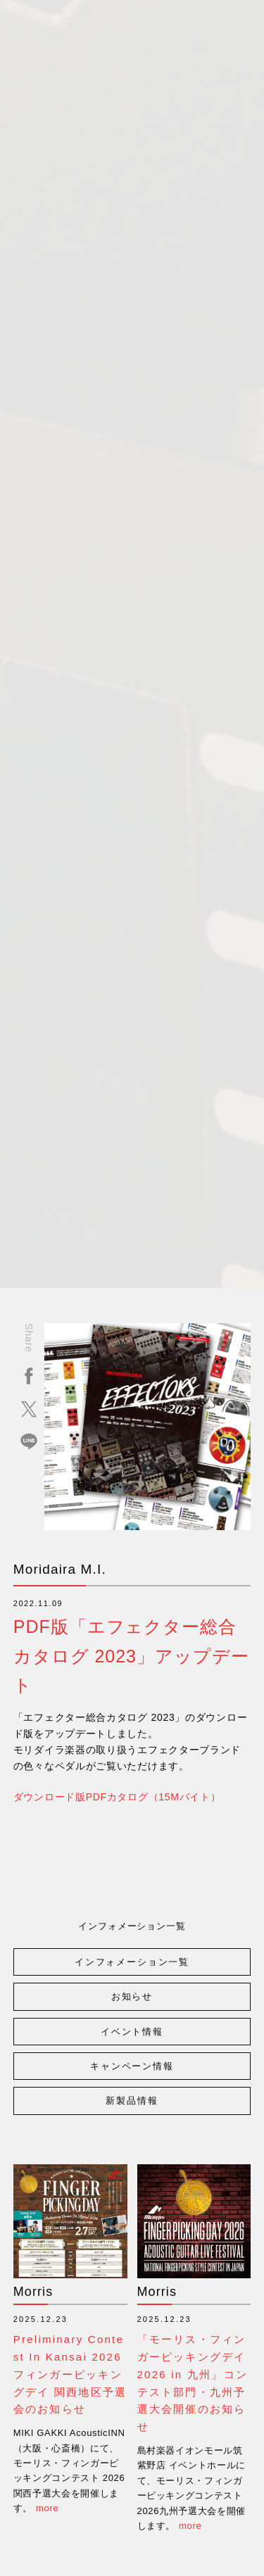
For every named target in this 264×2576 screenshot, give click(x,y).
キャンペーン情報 (132, 2066)
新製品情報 (132, 2100)
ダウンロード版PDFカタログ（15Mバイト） (117, 1796)
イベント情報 (132, 2031)
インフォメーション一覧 (132, 1962)
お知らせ (132, 1996)
